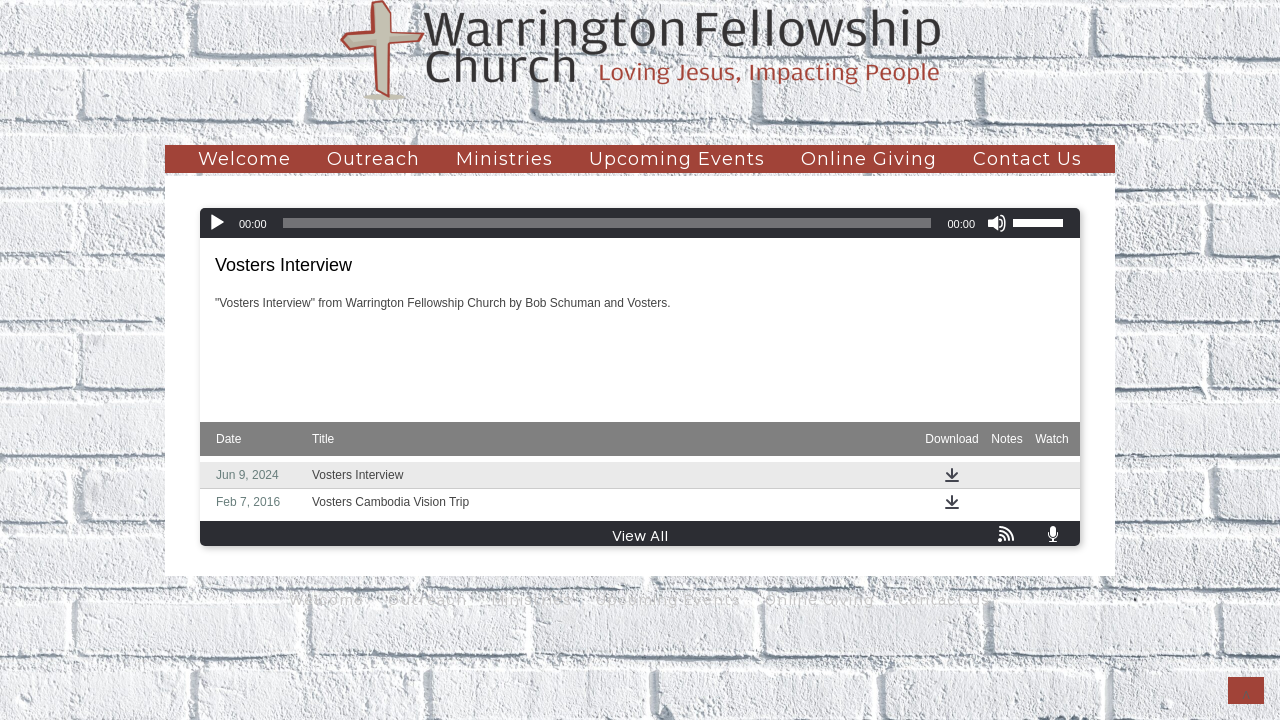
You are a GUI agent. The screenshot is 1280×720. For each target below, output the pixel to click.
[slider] (607, 223)
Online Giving (869, 159)
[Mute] (997, 223)
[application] (640, 223)
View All (640, 536)
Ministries (504, 159)
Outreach (373, 159)
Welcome (244, 159)
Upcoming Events (677, 159)
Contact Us (1027, 159)
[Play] (217, 223)
